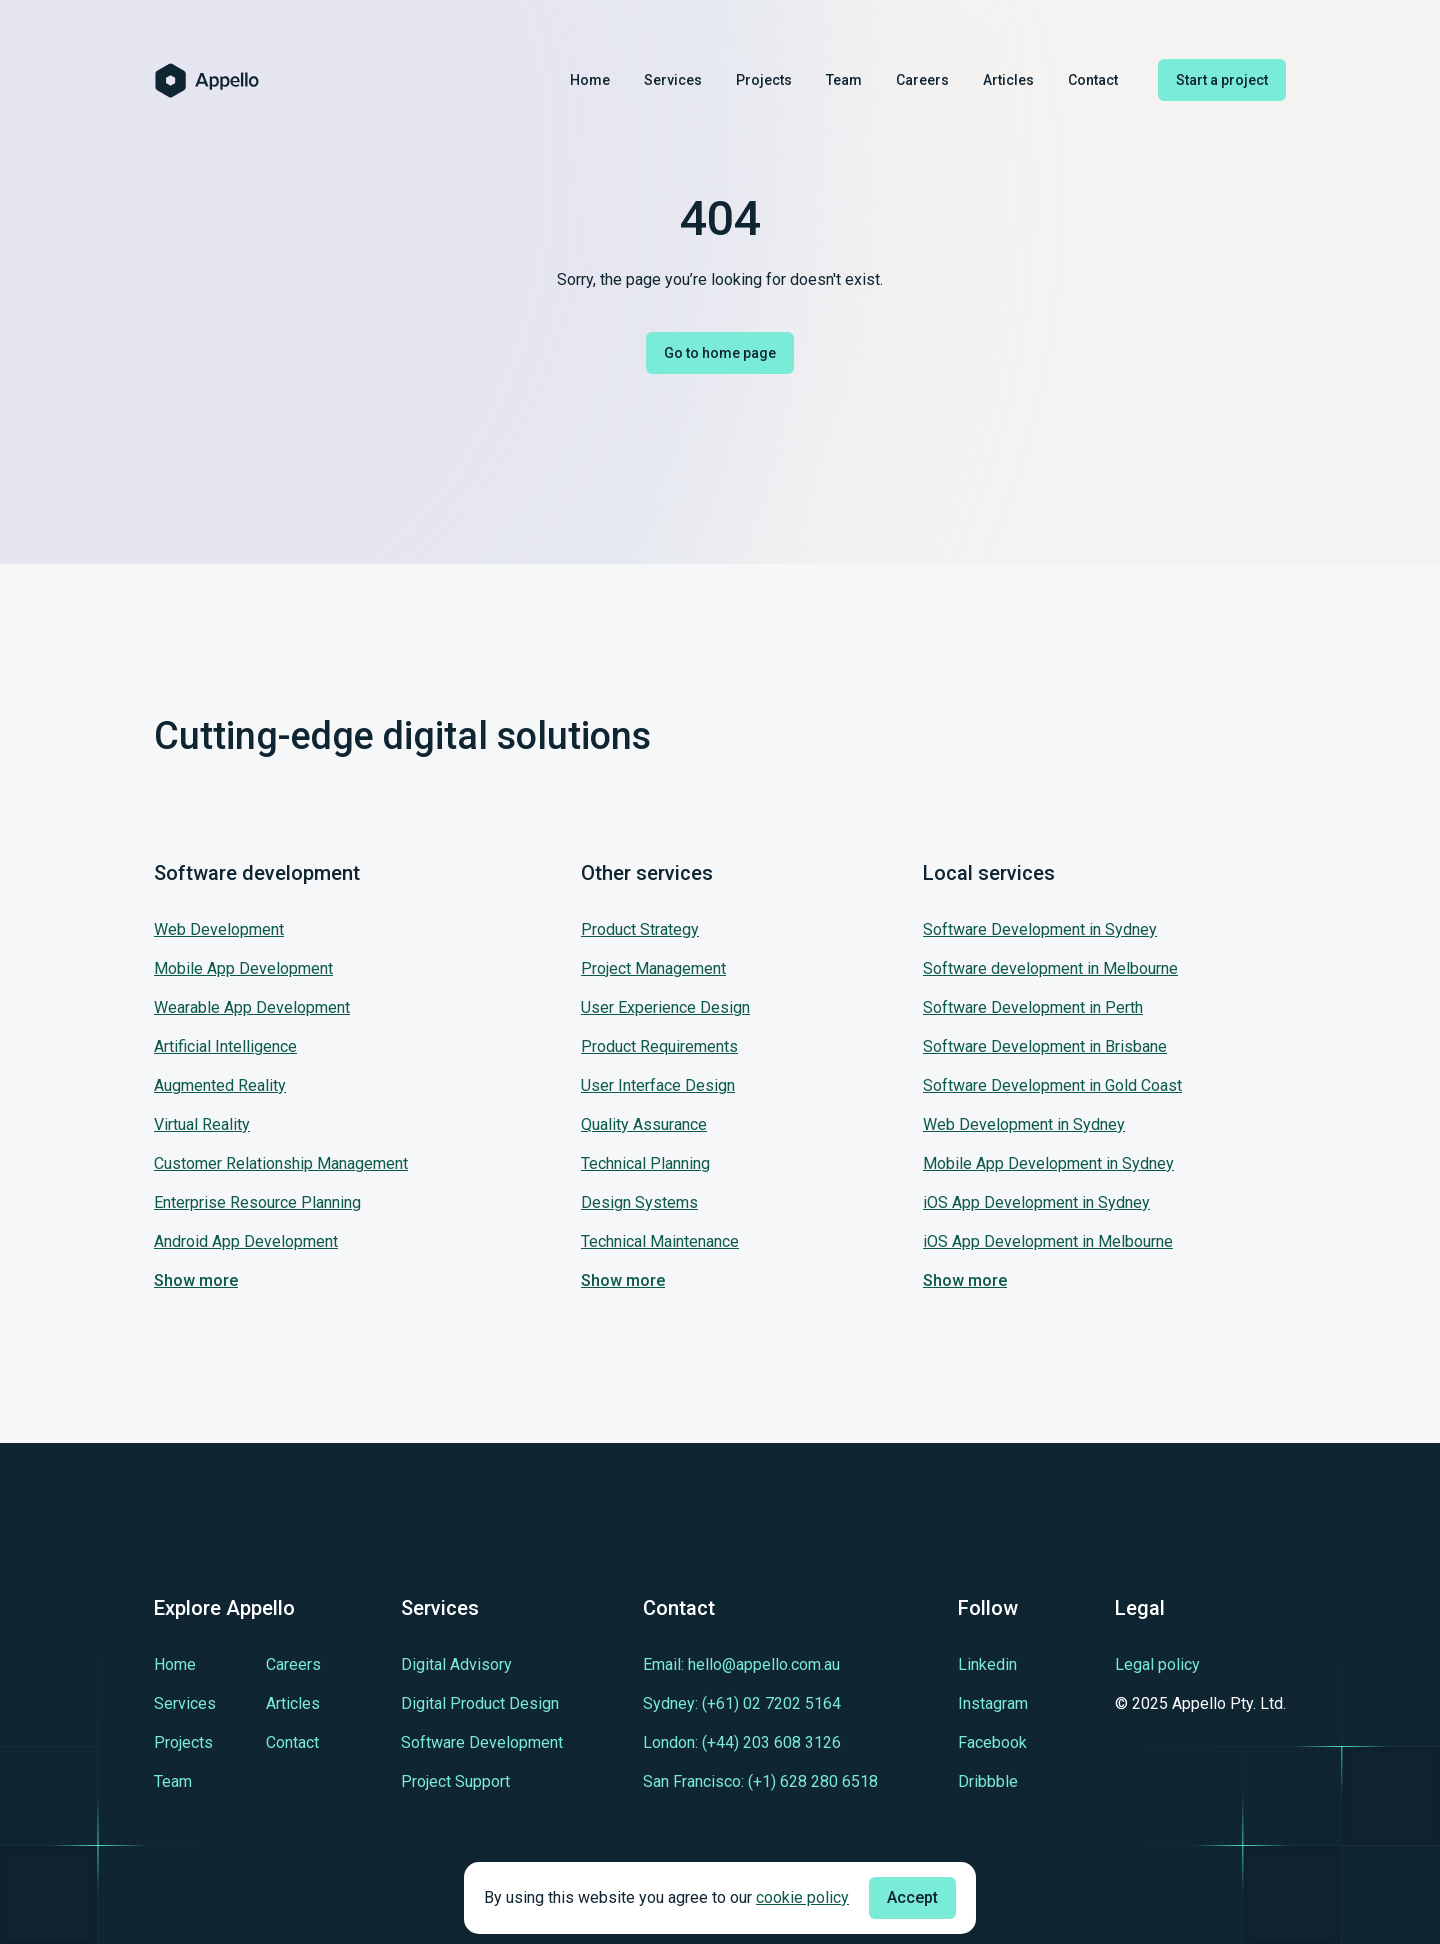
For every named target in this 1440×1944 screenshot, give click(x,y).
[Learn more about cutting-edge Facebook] (992, 1742)
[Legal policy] (1200, 1665)
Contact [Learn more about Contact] (1093, 80)
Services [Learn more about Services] (673, 80)
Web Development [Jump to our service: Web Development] (219, 929)
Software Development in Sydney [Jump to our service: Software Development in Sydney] (1040, 929)
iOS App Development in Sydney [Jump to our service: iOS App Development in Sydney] (1036, 1202)
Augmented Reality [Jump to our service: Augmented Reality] (220, 1085)
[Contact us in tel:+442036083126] (742, 1742)
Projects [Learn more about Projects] (764, 80)
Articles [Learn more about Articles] (1008, 80)
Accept (912, 1897)
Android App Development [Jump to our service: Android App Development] (246, 1241)
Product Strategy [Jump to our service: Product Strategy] (640, 929)
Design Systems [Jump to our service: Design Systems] (639, 1202)
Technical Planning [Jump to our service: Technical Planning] (645, 1163)
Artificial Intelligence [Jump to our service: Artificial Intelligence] (225, 1046)
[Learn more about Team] (173, 1781)
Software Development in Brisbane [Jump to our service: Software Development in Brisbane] (1045, 1046)
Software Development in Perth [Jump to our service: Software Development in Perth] (1033, 1007)
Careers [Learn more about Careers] (922, 80)
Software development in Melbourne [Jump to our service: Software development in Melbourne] (1050, 968)
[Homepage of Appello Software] (207, 80)
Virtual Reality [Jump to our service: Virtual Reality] (202, 1124)
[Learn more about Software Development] (482, 1742)
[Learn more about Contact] (292, 1742)
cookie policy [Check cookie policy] (802, 1897)
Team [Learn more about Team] (844, 80)
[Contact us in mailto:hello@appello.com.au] (741, 1664)
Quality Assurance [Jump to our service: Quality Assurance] (644, 1124)
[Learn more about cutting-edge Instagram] (993, 1703)
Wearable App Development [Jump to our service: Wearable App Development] (252, 1007)
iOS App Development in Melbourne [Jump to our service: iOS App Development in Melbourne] (1048, 1241)
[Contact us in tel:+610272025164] (742, 1703)
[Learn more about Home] (175, 1664)
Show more (196, 1280)
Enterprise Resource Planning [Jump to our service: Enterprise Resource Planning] (257, 1202)
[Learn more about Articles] (293, 1703)
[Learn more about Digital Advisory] (456, 1664)
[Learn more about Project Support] (455, 1781)
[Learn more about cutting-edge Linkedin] (987, 1664)
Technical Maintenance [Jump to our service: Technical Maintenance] (660, 1241)
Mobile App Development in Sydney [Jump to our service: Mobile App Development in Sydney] (1048, 1163)
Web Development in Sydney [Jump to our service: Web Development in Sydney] (1024, 1124)
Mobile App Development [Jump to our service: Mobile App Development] (243, 968)
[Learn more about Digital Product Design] (480, 1703)
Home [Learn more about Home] (590, 80)
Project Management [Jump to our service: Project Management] (653, 968)
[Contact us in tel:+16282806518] (760, 1781)
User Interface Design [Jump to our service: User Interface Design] (658, 1085)
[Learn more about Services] (185, 1703)
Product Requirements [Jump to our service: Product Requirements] (659, 1046)
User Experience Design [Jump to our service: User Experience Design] (665, 1007)
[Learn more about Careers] (293, 1664)
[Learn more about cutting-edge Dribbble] (988, 1781)
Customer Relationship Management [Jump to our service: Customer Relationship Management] (281, 1163)
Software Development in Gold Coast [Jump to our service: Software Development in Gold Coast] (1052, 1085)
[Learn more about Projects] (183, 1742)
